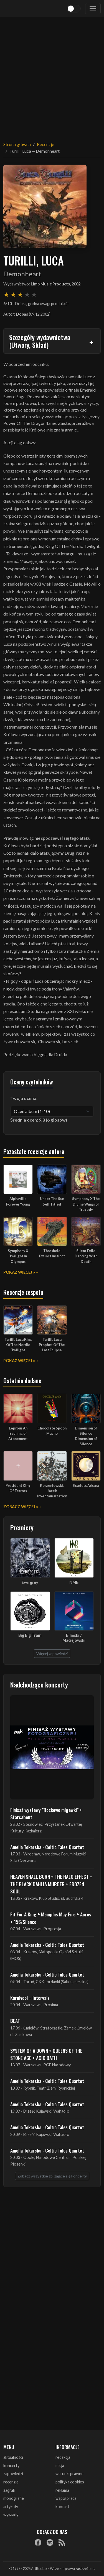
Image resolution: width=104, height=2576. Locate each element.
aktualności (13, 2457)
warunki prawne (69, 2473)
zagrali (9, 2490)
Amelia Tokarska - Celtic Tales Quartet (47, 1846)
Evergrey (30, 1582)
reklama (62, 2490)
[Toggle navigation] (93, 8)
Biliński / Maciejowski (73, 1637)
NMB (73, 1582)
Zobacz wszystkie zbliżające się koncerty (52, 2176)
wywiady (10, 2514)
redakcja (62, 2457)
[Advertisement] (52, 76)
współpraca (65, 2498)
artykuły (10, 2506)
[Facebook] (38, 2542)
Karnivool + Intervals (30, 1997)
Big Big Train (30, 1635)
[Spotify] (50, 2542)
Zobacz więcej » (20, 1506)
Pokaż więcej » (19, 1272)
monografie (13, 2498)
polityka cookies (69, 2482)
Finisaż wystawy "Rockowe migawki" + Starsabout (46, 1813)
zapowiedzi (13, 2473)
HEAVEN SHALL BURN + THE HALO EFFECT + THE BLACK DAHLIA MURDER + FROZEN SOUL (51, 1884)
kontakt (62, 2506)
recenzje (11, 2482)
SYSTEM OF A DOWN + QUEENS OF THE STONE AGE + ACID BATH (46, 2054)
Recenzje (45, 144)
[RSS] (62, 2542)
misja (59, 2465)
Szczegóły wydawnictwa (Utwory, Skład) (39, 341)
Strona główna (17, 144)
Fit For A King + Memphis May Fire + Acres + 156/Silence (50, 1918)
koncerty (11, 2465)
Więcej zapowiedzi (52, 1653)
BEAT (15, 2020)
